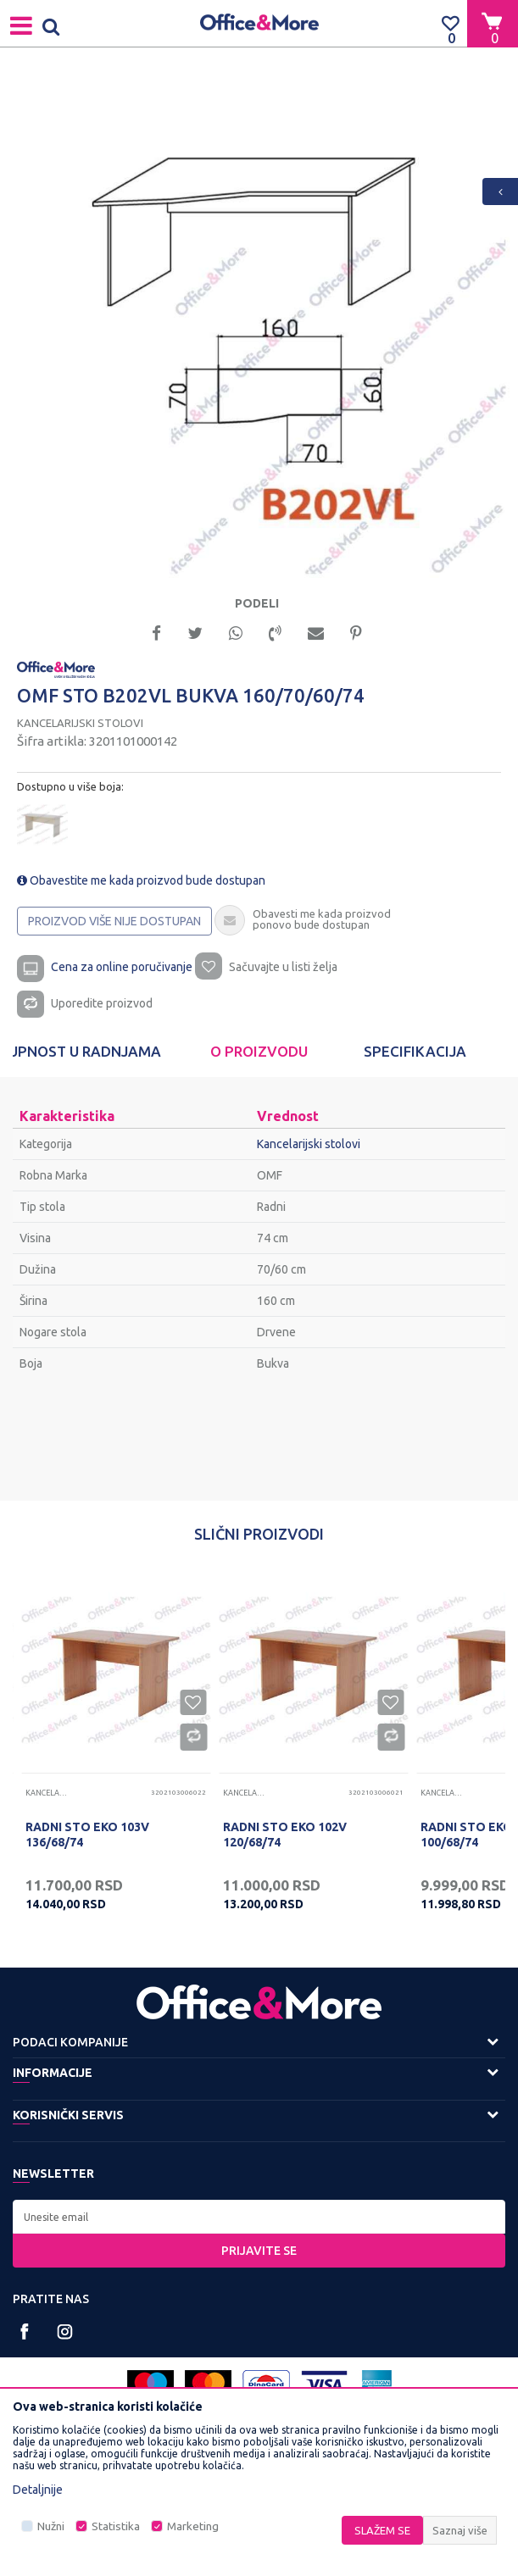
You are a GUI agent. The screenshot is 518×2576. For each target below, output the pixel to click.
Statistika (116, 2526)
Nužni (50, 2526)
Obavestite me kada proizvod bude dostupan (141, 880)
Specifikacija (415, 1051)
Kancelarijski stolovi (80, 723)
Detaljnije (38, 2489)
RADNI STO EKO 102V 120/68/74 (285, 1834)
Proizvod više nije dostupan (114, 921)
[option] (259, 327)
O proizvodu (259, 1051)
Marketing (193, 2526)
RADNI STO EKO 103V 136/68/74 (87, 1834)
